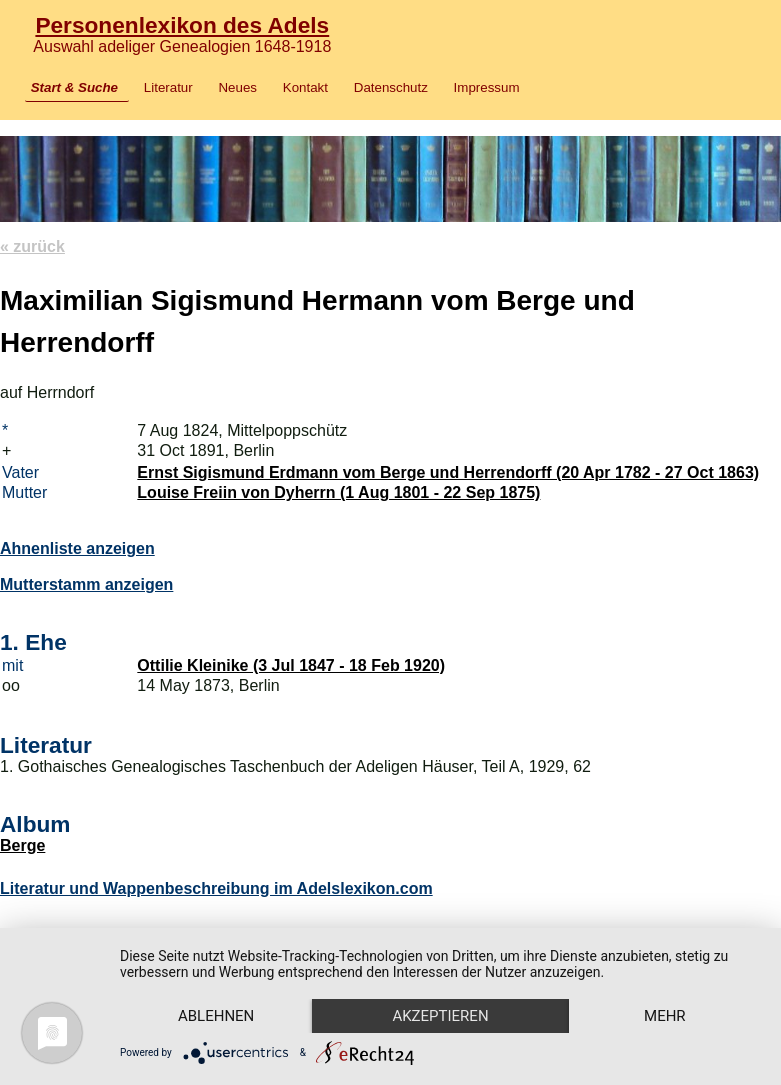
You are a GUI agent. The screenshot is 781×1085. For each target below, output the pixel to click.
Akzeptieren (440, 1016)
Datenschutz (391, 87)
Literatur (168, 87)
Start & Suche (74, 87)
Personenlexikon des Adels (182, 25)
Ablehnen (216, 1016)
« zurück (32, 246)
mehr (665, 1016)
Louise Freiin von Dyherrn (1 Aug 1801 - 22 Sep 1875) (338, 492)
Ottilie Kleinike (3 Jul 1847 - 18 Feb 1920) (291, 665)
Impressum (487, 87)
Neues (237, 87)
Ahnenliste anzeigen (77, 548)
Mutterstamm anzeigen (86, 584)
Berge (22, 845)
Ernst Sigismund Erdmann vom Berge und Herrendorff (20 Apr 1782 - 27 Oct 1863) (448, 472)
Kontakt (305, 87)
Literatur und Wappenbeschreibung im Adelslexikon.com (216, 888)
